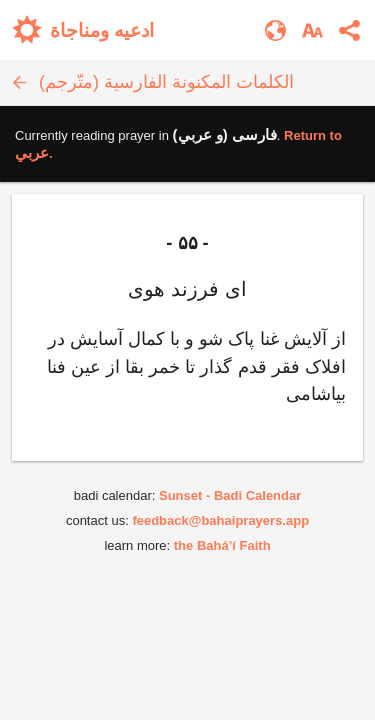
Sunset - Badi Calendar (230, 495)
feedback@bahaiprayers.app (220, 520)
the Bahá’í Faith (222, 545)
